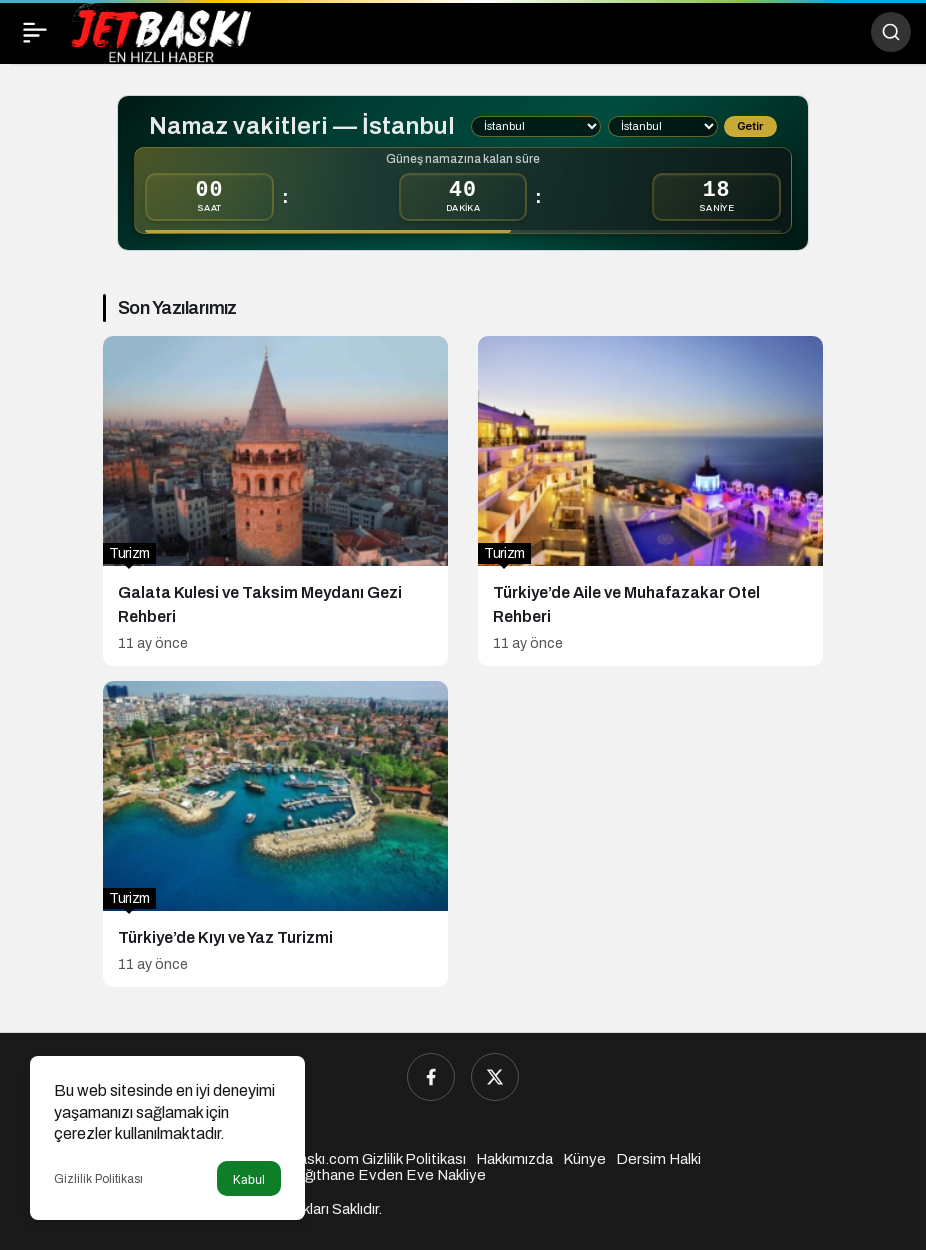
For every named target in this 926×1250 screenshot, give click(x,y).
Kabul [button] (249, 1179)
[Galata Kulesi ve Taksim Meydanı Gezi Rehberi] (275, 501)
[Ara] (891, 32)
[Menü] (35, 32)
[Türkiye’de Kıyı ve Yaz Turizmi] (275, 834)
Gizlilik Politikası (98, 1179)
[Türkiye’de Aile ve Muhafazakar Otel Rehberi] (650, 501)
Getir (750, 126)
